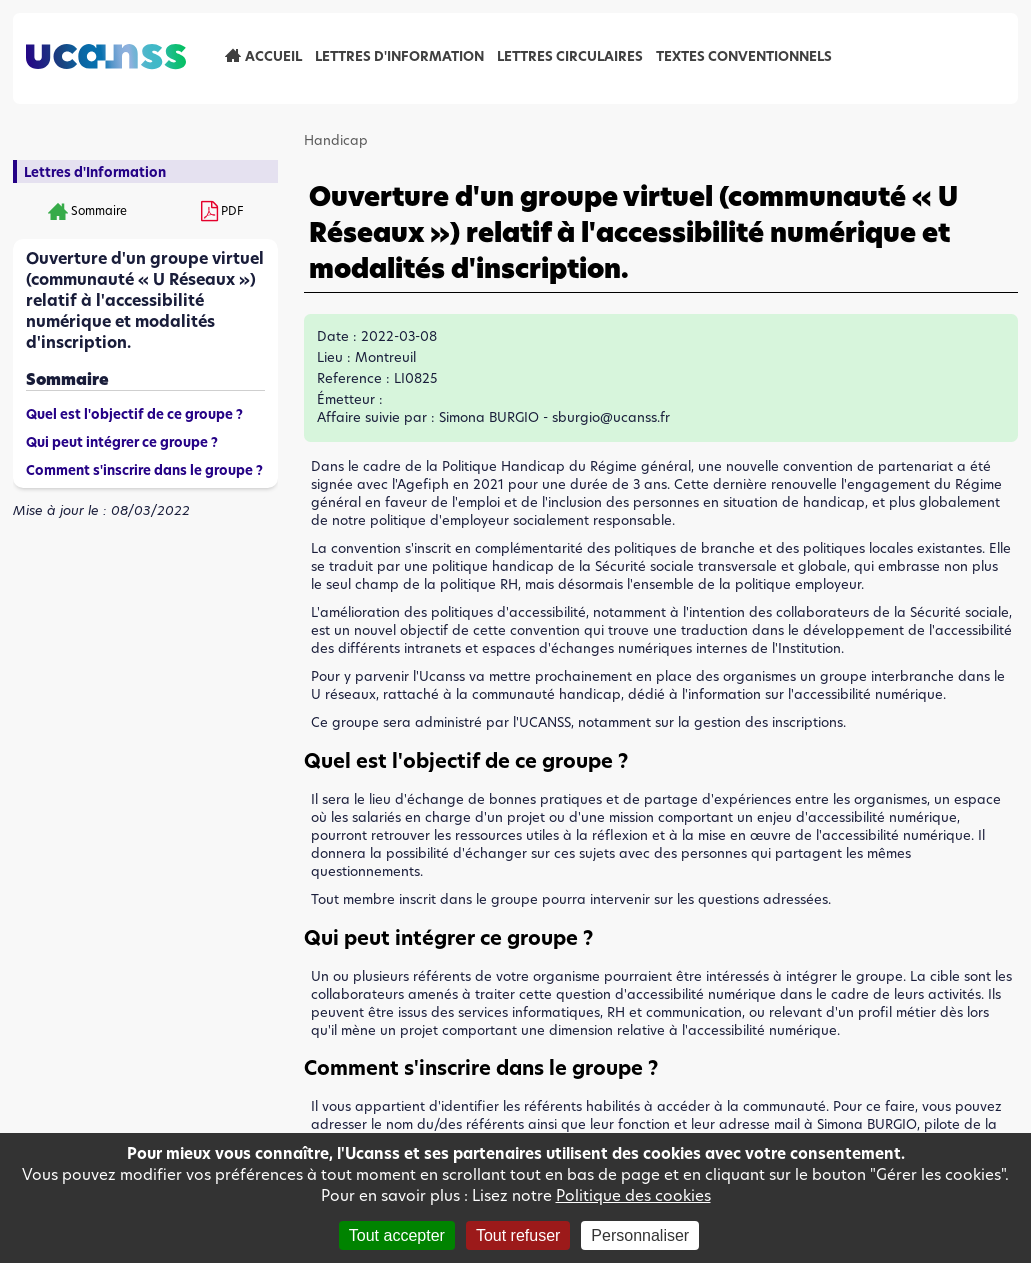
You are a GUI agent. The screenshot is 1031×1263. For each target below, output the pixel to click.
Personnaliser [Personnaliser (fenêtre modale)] (640, 1235)
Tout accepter (397, 1235)
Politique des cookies (633, 1195)
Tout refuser (518, 1235)
